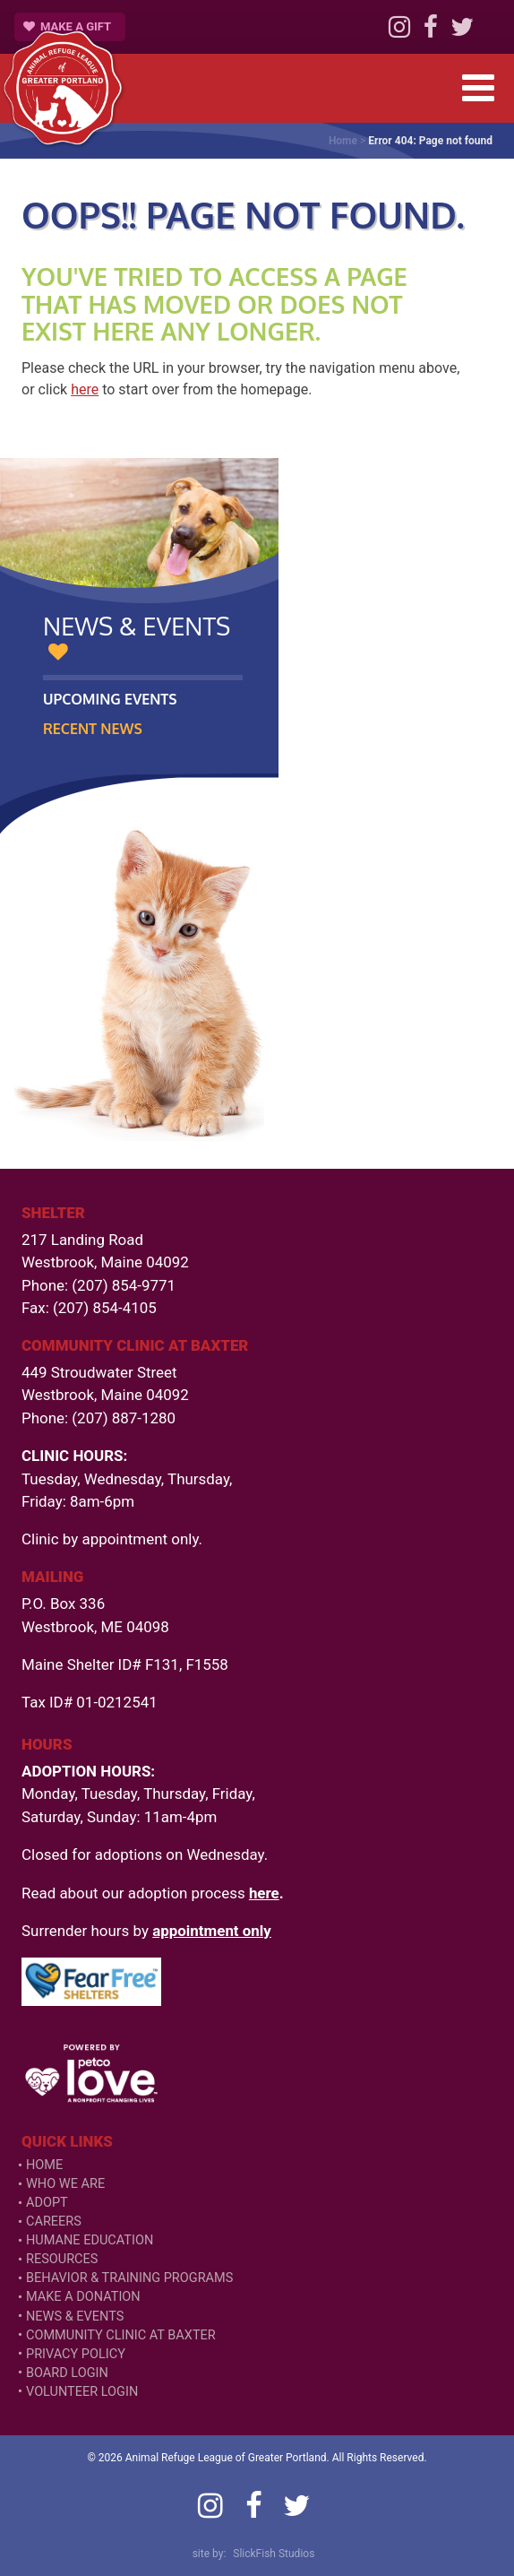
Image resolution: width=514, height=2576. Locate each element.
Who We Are (65, 2183)
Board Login (67, 2373)
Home (343, 140)
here (85, 389)
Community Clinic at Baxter (121, 2335)
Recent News (92, 729)
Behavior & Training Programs (129, 2278)
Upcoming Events (110, 699)
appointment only (211, 1931)
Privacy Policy (75, 2354)
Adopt (47, 2202)
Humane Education (89, 2240)
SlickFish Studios (273, 2553)
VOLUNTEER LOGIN (82, 2391)
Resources (62, 2259)
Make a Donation (83, 2296)
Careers (53, 2221)
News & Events (75, 2316)
